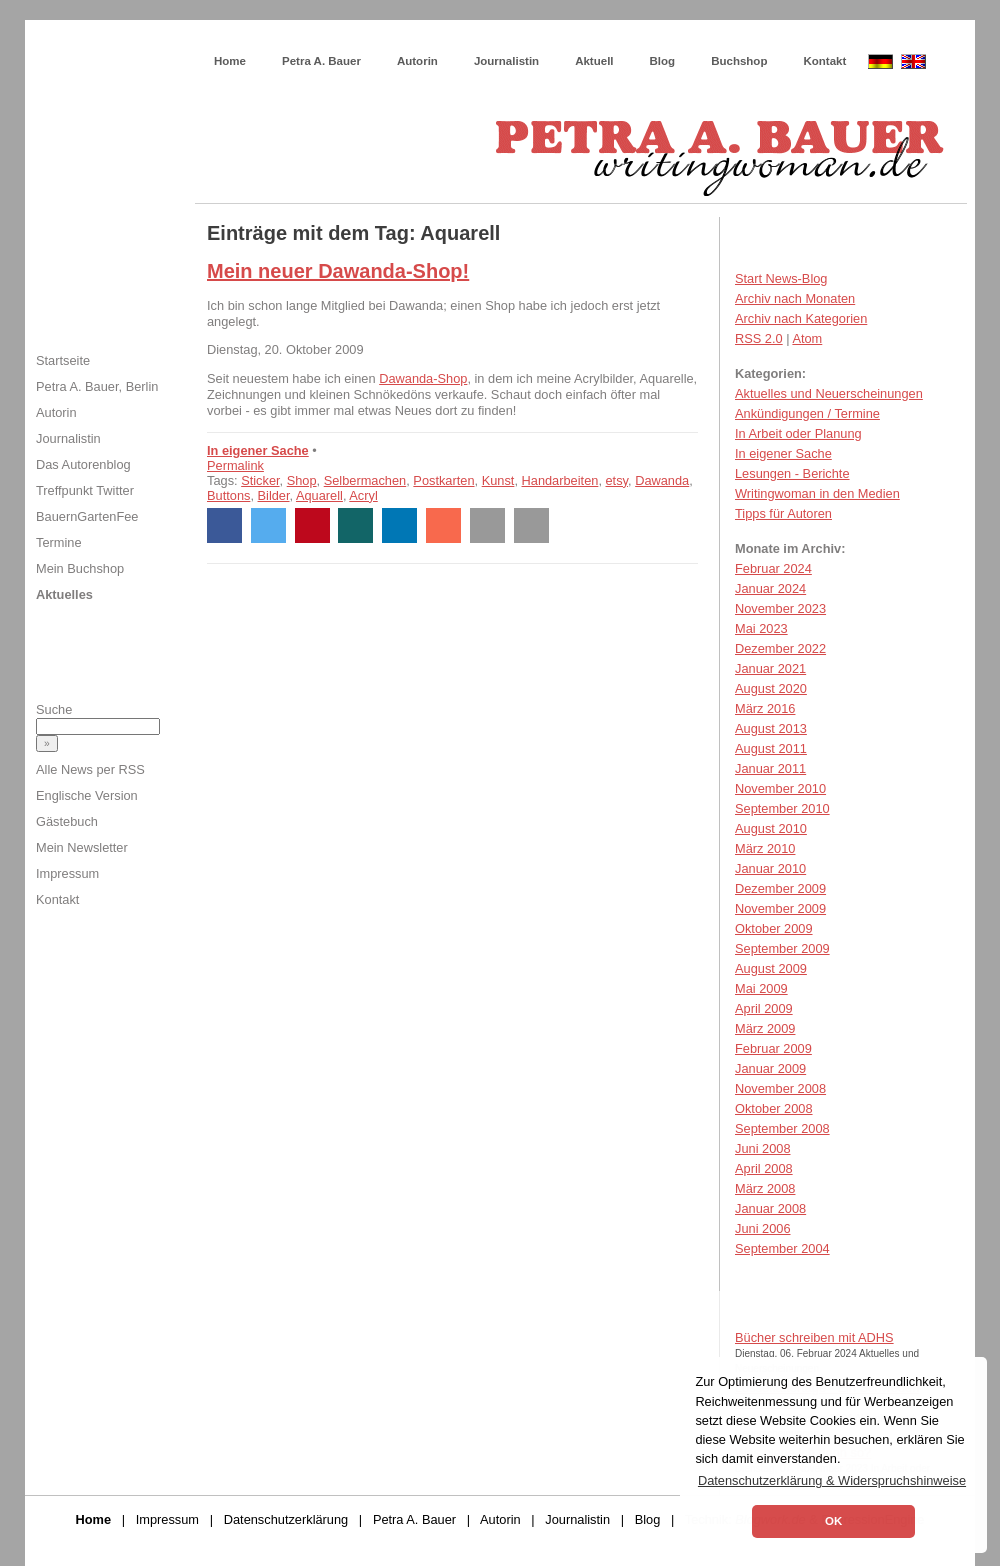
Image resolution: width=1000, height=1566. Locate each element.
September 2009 (782, 948)
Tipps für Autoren (783, 513)
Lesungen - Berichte (792, 473)
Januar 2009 (770, 1068)
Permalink (235, 465)
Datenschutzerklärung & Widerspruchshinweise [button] (832, 1480)
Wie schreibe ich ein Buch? (345, 40)
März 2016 (765, 708)
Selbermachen (365, 480)
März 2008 (765, 1188)
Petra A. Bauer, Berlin (97, 386)
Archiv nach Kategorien (801, 318)
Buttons (228, 495)
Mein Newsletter (82, 847)
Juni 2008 (763, 1148)
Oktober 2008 (774, 1108)
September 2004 (782, 1248)
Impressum (67, 873)
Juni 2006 (763, 1228)
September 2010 (782, 808)
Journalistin (506, 61)
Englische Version (87, 795)
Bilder (274, 495)
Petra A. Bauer (321, 61)
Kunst (498, 480)
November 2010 (780, 788)
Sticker (260, 480)
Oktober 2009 (774, 928)
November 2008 (780, 1088)
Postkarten (443, 480)
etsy (617, 480)
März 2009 (765, 1028)
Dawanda (662, 480)
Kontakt (824, 61)
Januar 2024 (770, 588)
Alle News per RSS (90, 769)
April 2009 (764, 1008)
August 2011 (771, 748)
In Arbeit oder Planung (798, 433)
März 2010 (765, 848)
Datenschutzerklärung (286, 1519)
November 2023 (780, 608)
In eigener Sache (258, 450)
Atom (807, 338)
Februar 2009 (773, 1048)
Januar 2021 (770, 668)
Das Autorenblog (83, 464)
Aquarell (319, 495)
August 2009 (771, 968)
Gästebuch (67, 821)
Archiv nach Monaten (795, 298)
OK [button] (833, 1521)
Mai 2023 (761, 628)
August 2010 (771, 828)
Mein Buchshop (80, 568)
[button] (224, 525)
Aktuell (594, 61)
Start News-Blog (781, 278)
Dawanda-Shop (423, 378)
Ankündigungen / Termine (807, 413)
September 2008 (782, 1128)
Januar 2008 (770, 1208)
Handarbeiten (560, 480)
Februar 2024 (773, 568)
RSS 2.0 (759, 338)
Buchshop (739, 61)
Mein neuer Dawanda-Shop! (338, 271)
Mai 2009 (761, 988)
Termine (59, 542)
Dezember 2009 (780, 888)
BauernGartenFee (87, 516)
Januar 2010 (770, 868)
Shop (302, 480)
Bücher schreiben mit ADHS (814, 1337)
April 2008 (764, 1168)
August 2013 (771, 728)
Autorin (417, 61)
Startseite (63, 360)
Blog (663, 61)
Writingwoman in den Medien (817, 493)
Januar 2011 (770, 768)
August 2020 (771, 688)
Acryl (363, 495)
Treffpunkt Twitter (85, 490)
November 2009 (780, 908)
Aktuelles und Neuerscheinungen (829, 393)
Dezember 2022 (780, 648)
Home (230, 61)
